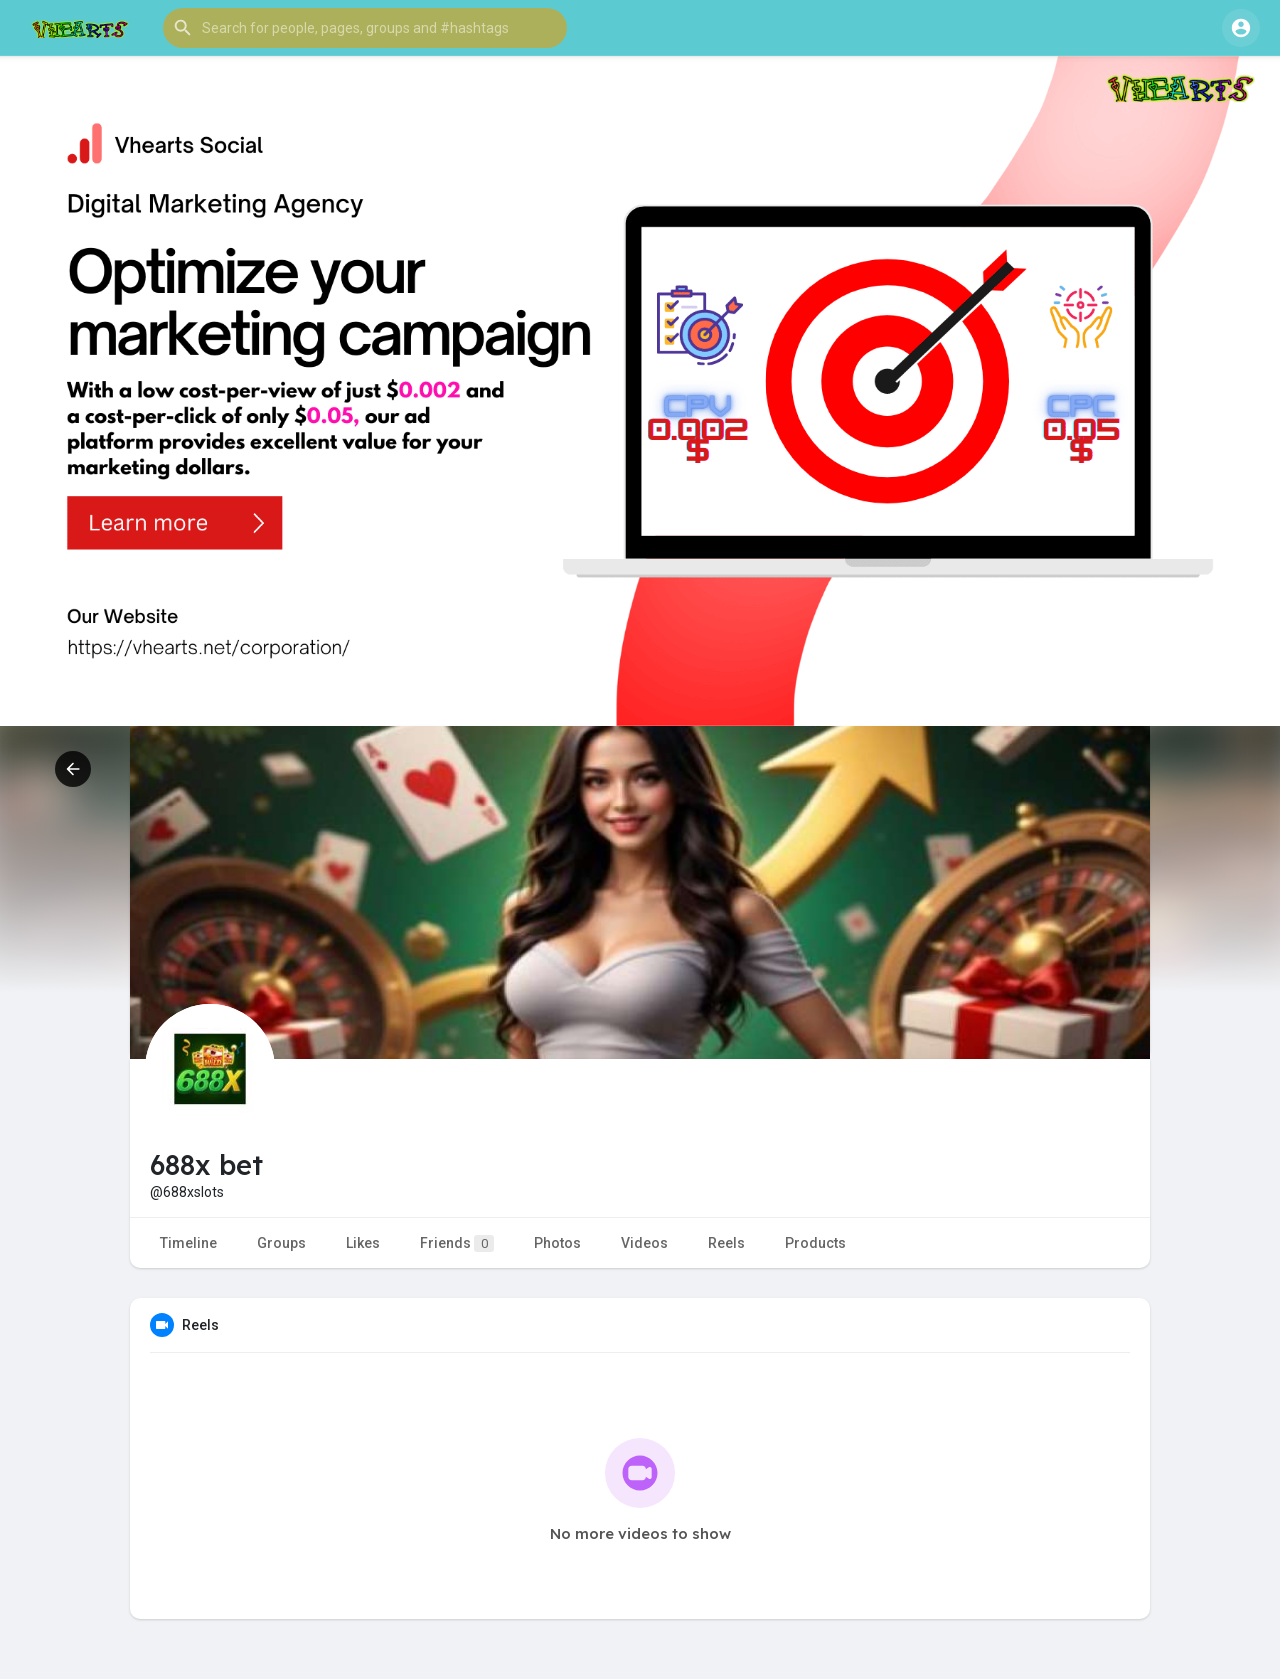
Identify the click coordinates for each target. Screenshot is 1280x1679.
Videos (644, 1243)
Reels (726, 1243)
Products (815, 1243)
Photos (557, 1243)
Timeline (188, 1243)
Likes (363, 1243)
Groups (281, 1243)
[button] (365, 28)
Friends (457, 1243)
